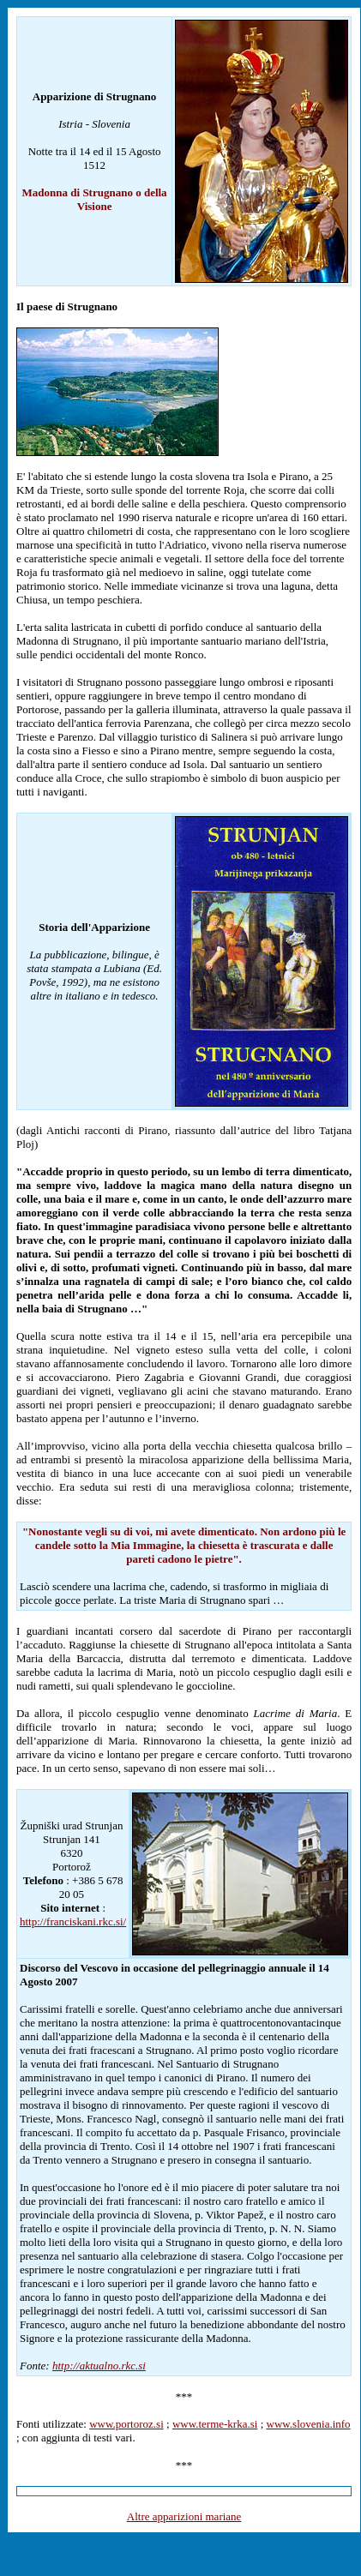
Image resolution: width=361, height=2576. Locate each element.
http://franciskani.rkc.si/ (73, 1921)
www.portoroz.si (126, 2423)
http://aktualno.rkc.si (99, 2365)
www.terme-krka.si (215, 2423)
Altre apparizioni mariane (184, 2516)
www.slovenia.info (309, 2423)
